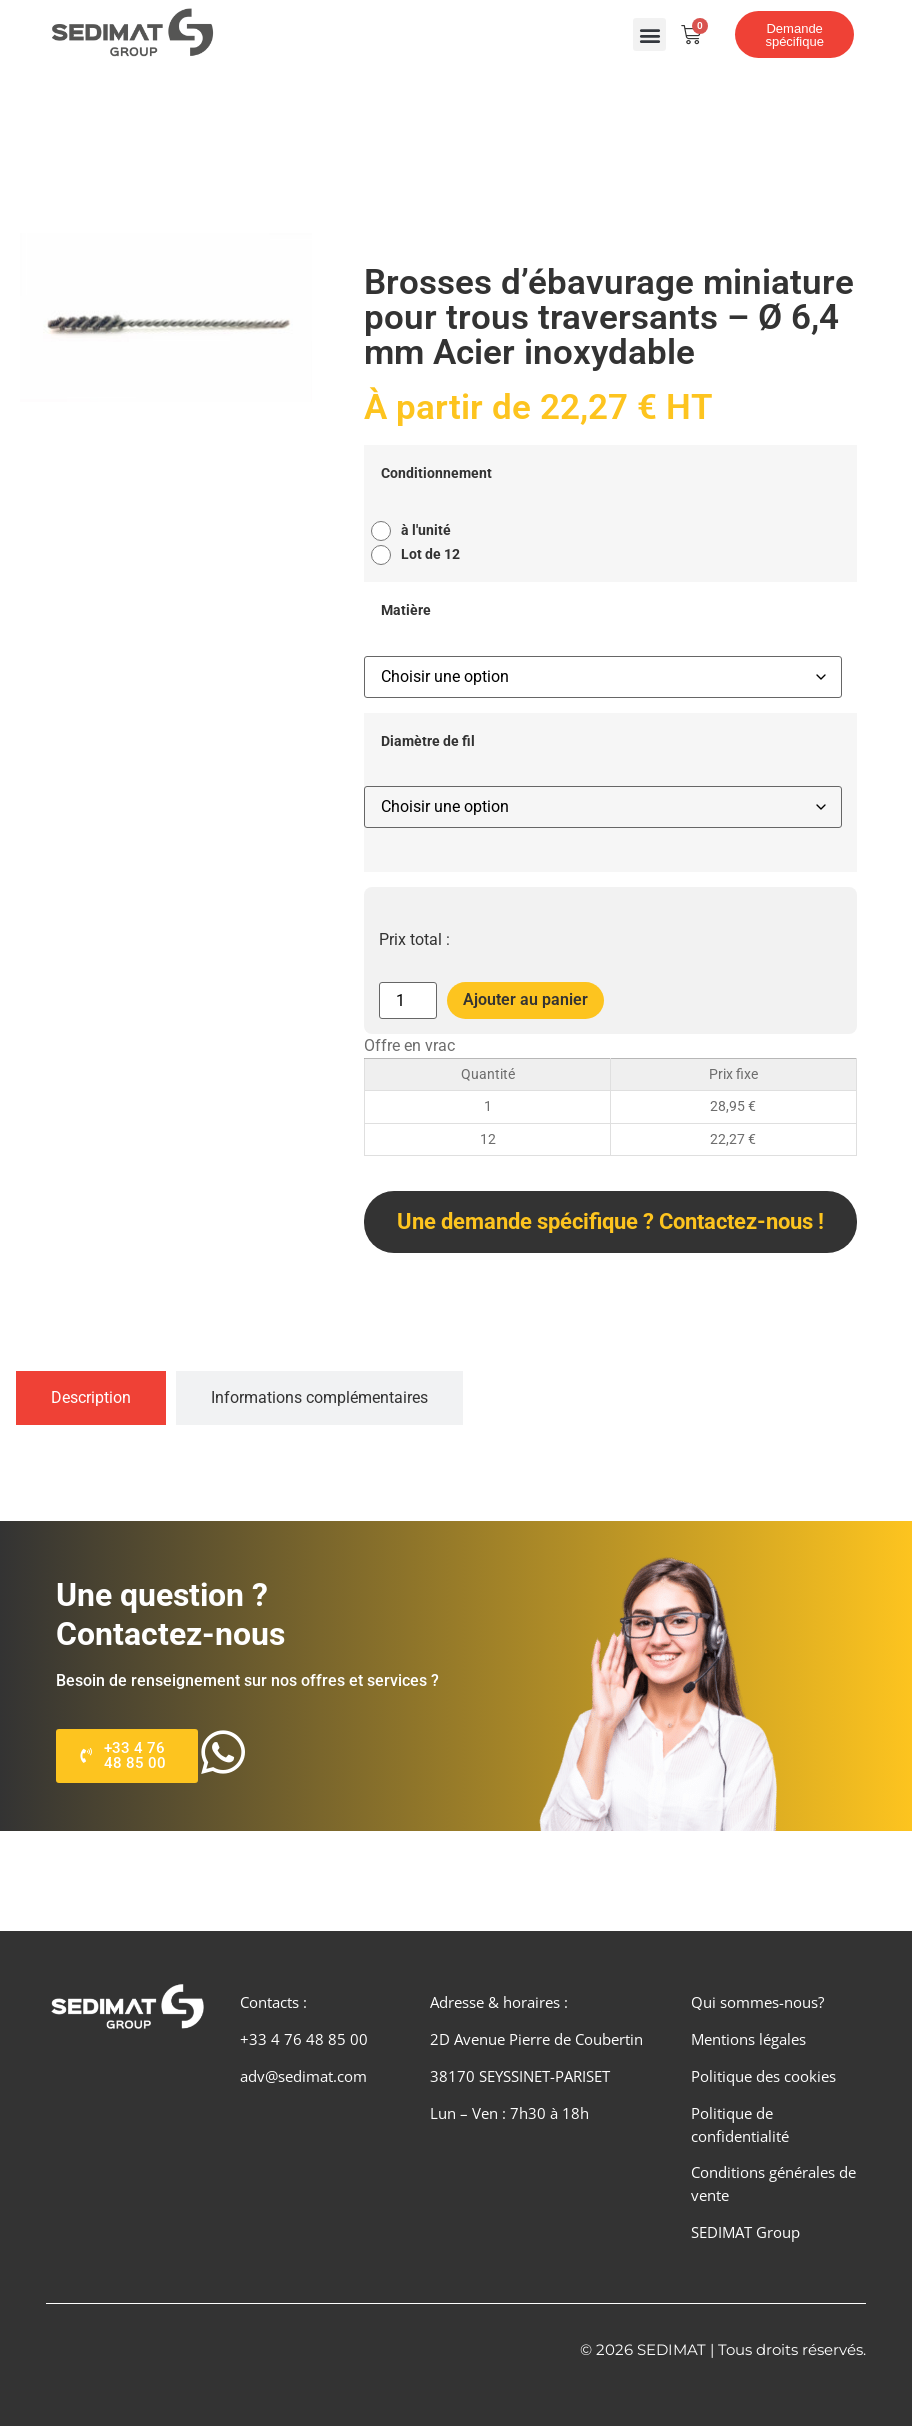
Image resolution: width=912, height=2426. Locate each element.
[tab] (91, 1398)
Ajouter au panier (525, 999)
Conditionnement (436, 474)
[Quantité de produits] (408, 1000)
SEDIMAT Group (745, 2232)
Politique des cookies (763, 2076)
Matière (406, 611)
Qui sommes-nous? (757, 2002)
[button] (649, 34)
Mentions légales (748, 2039)
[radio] (416, 531)
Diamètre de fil (428, 742)
